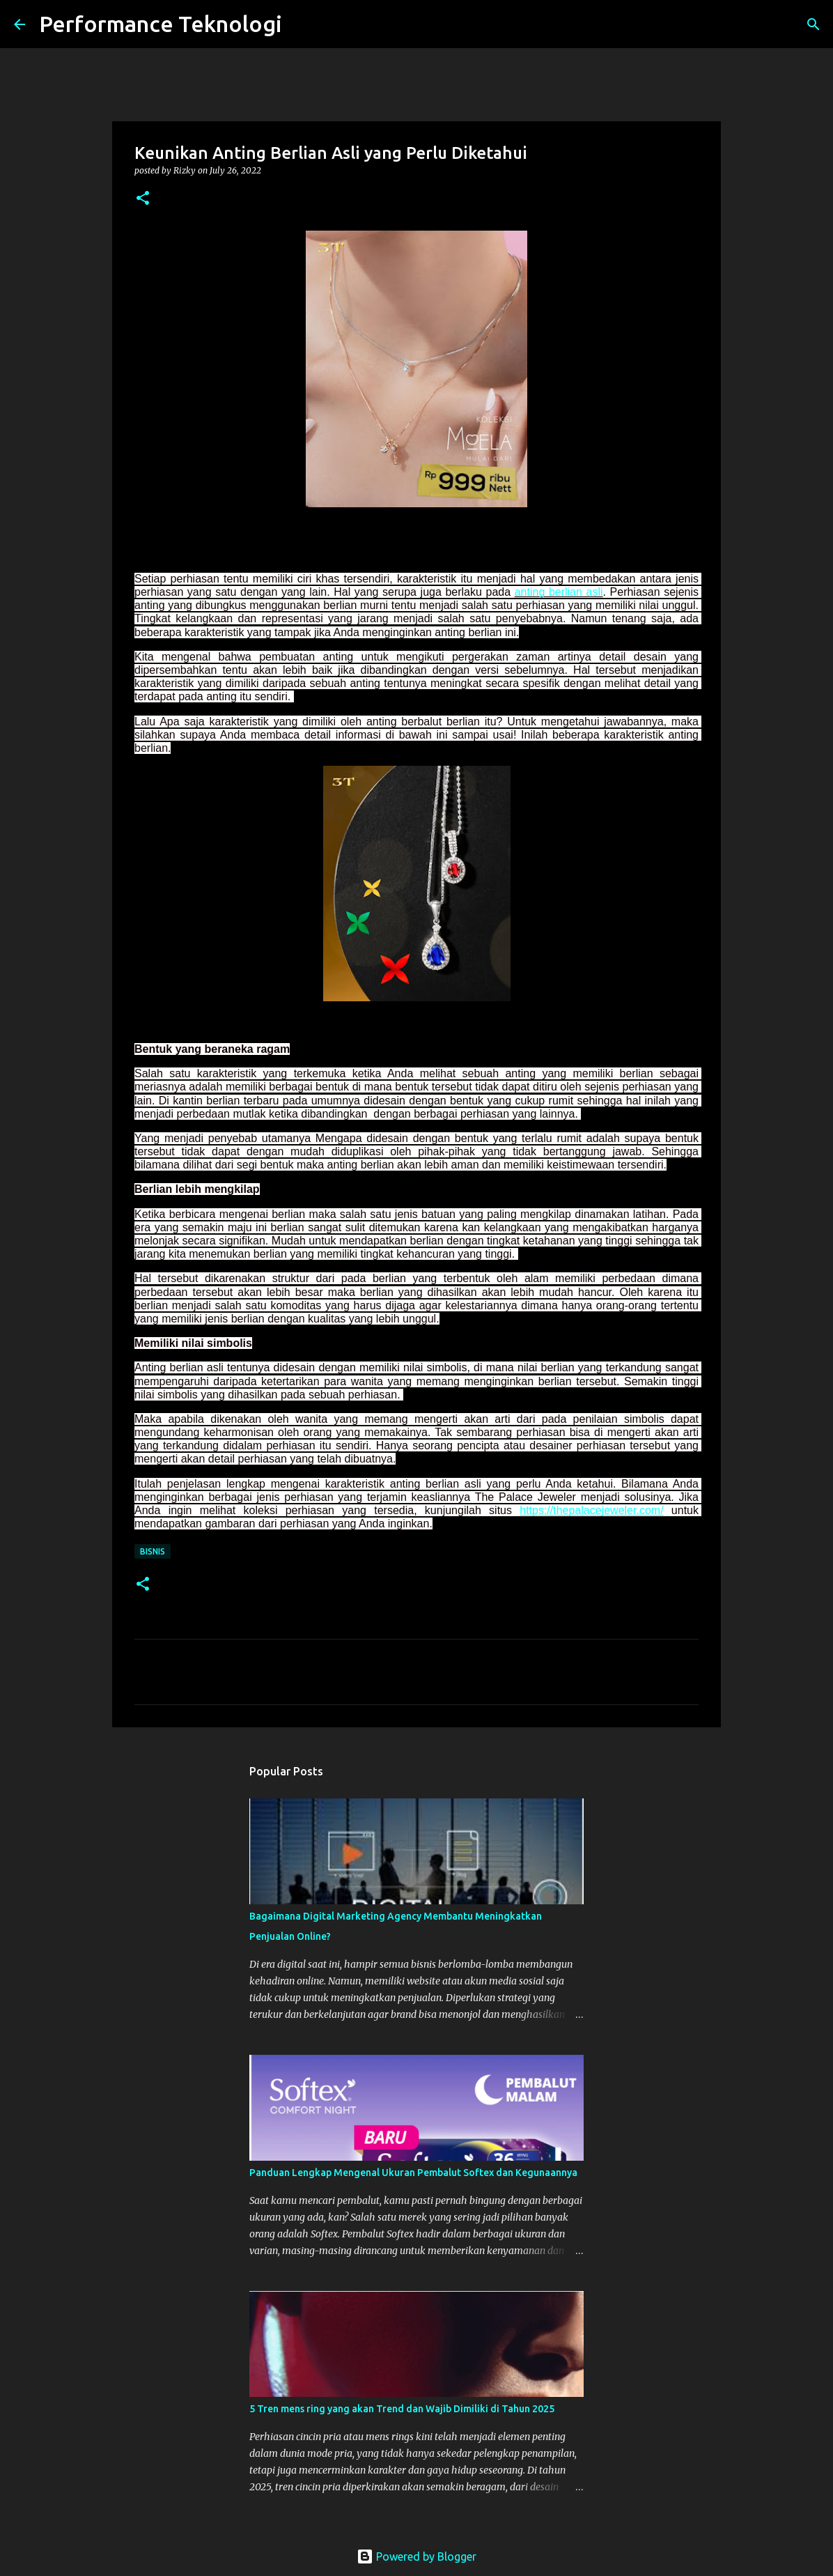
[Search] (301, 24)
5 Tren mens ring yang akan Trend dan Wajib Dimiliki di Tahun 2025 (401, 2408)
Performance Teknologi (160, 23)
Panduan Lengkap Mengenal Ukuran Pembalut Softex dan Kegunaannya (413, 2172)
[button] (142, 199)
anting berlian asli (559, 592)
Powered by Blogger (416, 2556)
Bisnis (152, 1551)
